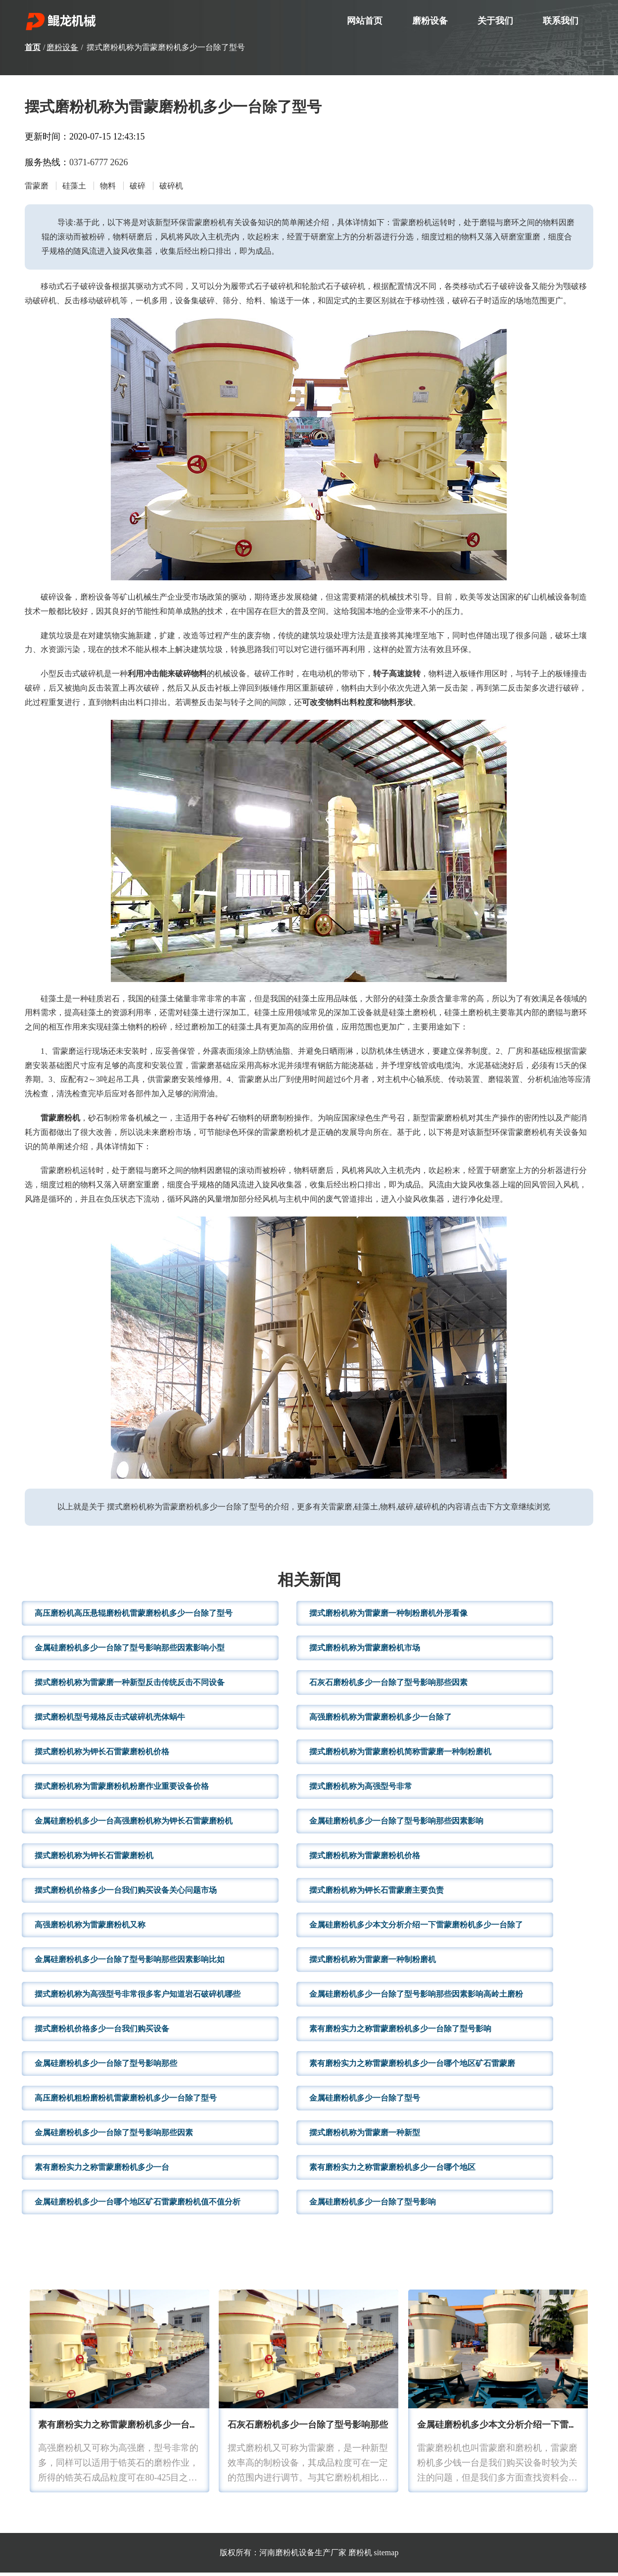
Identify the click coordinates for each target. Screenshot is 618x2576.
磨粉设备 (430, 21)
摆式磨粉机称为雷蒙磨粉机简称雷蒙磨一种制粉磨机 (400, 1754)
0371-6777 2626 (98, 162)
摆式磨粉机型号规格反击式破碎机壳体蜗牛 (110, 1720)
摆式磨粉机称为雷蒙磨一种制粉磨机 (372, 1962)
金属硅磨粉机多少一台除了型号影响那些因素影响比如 (130, 1962)
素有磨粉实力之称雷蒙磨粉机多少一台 (102, 2170)
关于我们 (495, 21)
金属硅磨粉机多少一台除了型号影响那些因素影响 (396, 1824)
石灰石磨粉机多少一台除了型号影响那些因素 (388, 1685)
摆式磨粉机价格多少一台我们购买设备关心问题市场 (126, 1893)
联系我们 (560, 21)
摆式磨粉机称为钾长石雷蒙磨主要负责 (376, 1893)
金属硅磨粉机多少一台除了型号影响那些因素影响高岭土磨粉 (416, 1997)
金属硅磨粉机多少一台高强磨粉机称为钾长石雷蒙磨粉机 (134, 1824)
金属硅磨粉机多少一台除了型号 (364, 2101)
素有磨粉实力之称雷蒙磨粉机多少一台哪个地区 (392, 2170)
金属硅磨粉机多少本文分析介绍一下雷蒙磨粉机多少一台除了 (416, 1927)
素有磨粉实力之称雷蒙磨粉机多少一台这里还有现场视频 (149, 2429)
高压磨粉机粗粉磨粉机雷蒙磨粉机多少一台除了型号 (126, 2101)
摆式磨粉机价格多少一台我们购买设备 (102, 2031)
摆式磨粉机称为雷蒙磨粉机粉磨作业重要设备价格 (122, 1789)
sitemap (386, 2556)
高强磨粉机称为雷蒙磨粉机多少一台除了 (380, 1720)
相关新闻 (309, 1584)
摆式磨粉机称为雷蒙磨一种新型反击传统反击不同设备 (130, 1685)
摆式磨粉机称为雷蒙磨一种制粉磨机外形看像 (388, 1616)
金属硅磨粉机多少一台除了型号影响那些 (106, 2066)
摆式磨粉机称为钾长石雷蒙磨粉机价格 (102, 1754)
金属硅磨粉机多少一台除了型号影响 (372, 2205)
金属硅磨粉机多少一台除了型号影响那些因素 (114, 2135)
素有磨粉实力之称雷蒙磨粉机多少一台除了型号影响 (400, 2031)
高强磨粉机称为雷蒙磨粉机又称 (90, 1927)
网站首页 (364, 21)
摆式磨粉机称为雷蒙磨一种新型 (364, 2135)
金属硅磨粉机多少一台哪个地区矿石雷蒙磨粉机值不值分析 (137, 2205)
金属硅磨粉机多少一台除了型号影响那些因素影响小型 (130, 1650)
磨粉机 (360, 2556)
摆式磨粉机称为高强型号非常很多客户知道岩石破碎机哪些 (137, 1997)
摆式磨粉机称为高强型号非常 (360, 1789)
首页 (33, 47)
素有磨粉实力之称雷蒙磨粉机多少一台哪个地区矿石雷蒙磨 (412, 2066)
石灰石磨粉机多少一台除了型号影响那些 (308, 2429)
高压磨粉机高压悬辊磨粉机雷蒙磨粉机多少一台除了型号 (134, 1616)
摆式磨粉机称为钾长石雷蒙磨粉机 (94, 1858)
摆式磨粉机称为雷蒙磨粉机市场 (364, 1650)
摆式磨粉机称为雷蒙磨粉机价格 (364, 1858)
